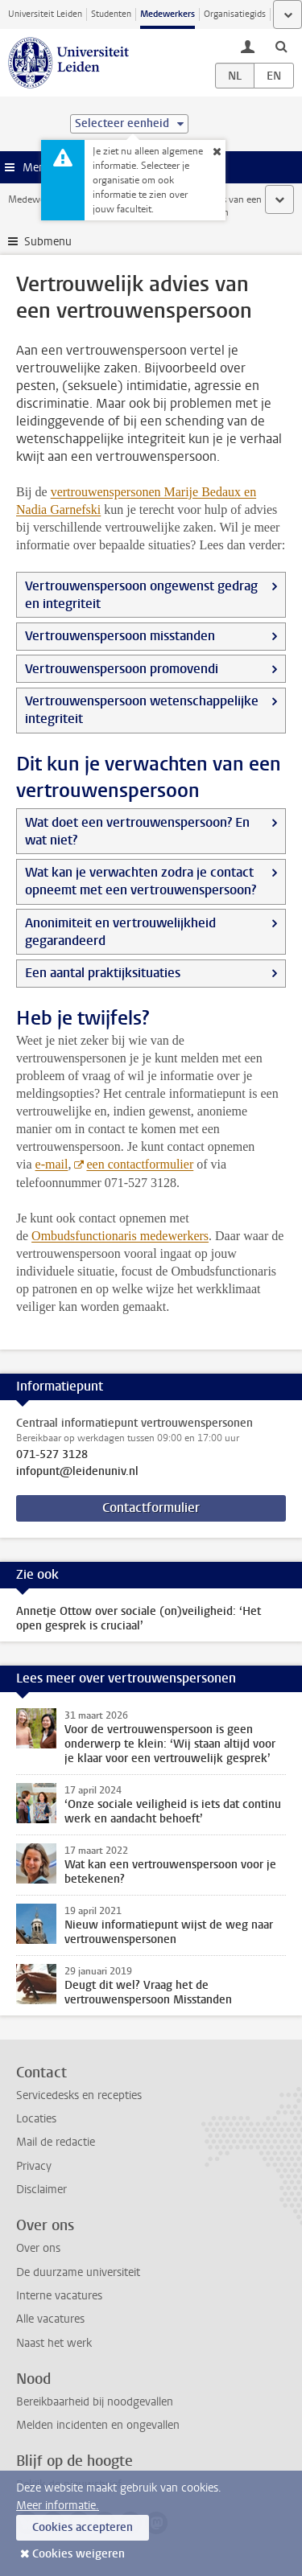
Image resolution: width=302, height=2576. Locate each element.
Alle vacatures (50, 2319)
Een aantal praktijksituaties (102, 972)
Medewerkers (167, 14)
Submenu (48, 241)
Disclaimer (41, 2189)
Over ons (38, 2248)
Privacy (34, 2166)
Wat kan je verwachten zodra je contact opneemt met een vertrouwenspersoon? (140, 881)
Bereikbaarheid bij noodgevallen (94, 2402)
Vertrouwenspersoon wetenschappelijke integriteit (142, 709)
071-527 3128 (52, 1455)
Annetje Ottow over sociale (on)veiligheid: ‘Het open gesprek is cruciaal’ (138, 1618)
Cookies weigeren (78, 2554)
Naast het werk (54, 2343)
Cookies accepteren (82, 2527)
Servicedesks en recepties (79, 2095)
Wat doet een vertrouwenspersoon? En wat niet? (137, 831)
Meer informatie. (57, 2505)
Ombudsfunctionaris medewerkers (120, 1236)
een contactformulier (139, 1164)
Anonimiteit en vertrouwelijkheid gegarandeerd (120, 931)
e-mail (51, 1164)
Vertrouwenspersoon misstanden (120, 635)
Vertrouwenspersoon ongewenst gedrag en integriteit (141, 594)
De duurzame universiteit (78, 2272)
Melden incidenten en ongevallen (98, 2425)
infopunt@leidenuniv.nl (77, 1472)
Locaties (36, 2118)
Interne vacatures (59, 2295)
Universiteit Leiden (45, 14)
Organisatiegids (235, 14)
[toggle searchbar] (281, 46)
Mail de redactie (55, 2142)
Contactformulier (151, 1507)
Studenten (111, 14)
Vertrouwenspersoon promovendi (121, 668)
